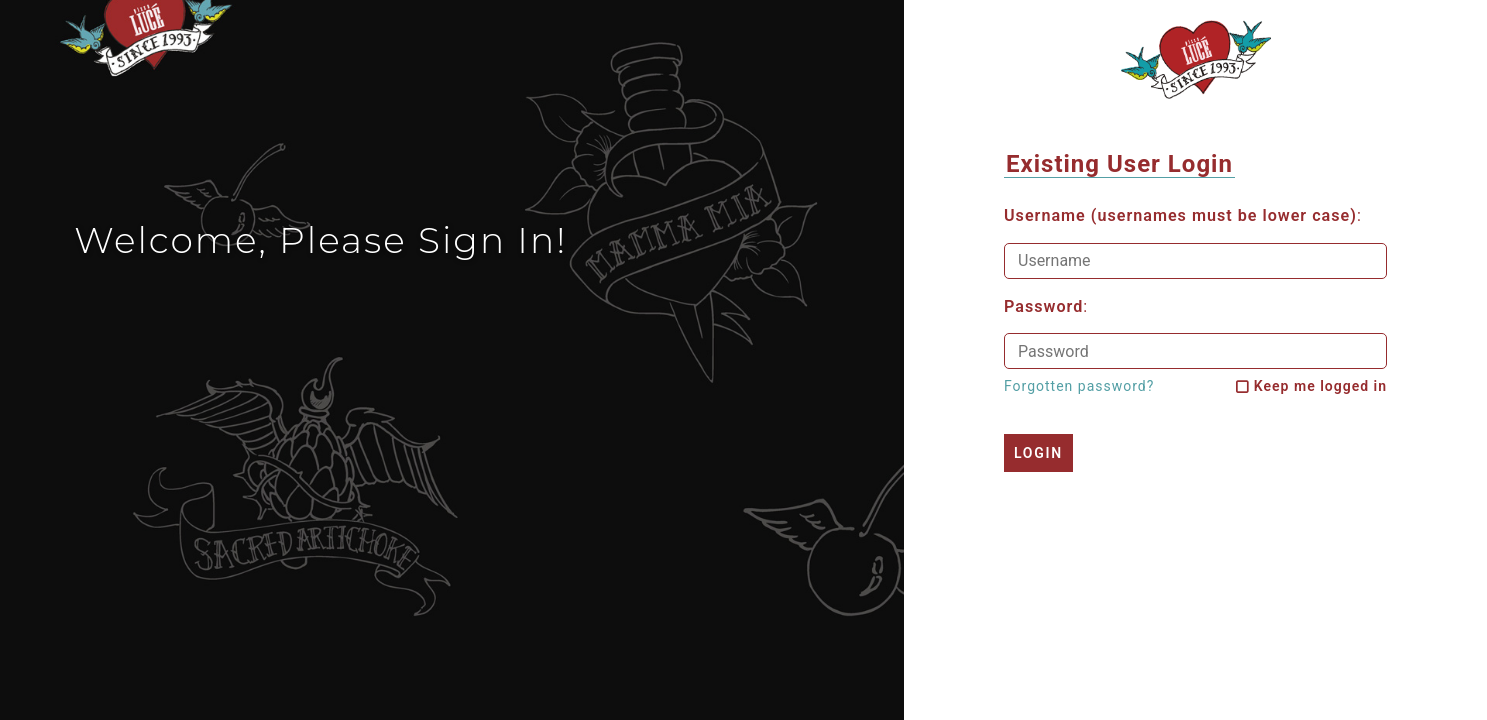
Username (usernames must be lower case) (1180, 216)
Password (1043, 307)
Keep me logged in (1320, 386)
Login (1038, 453)
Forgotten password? (1079, 386)
